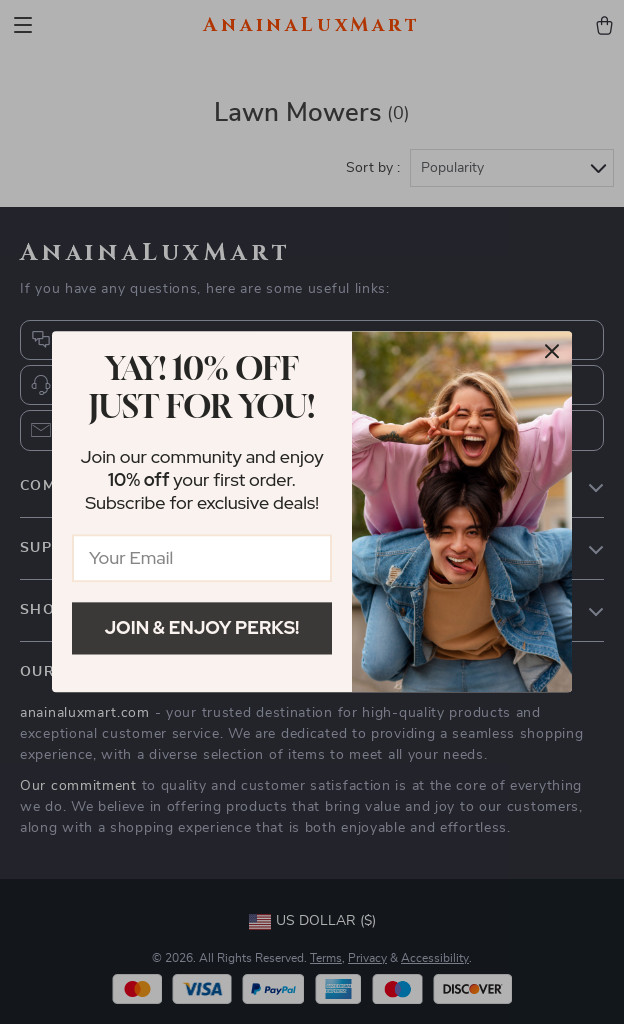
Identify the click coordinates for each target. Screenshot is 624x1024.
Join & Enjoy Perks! (202, 627)
